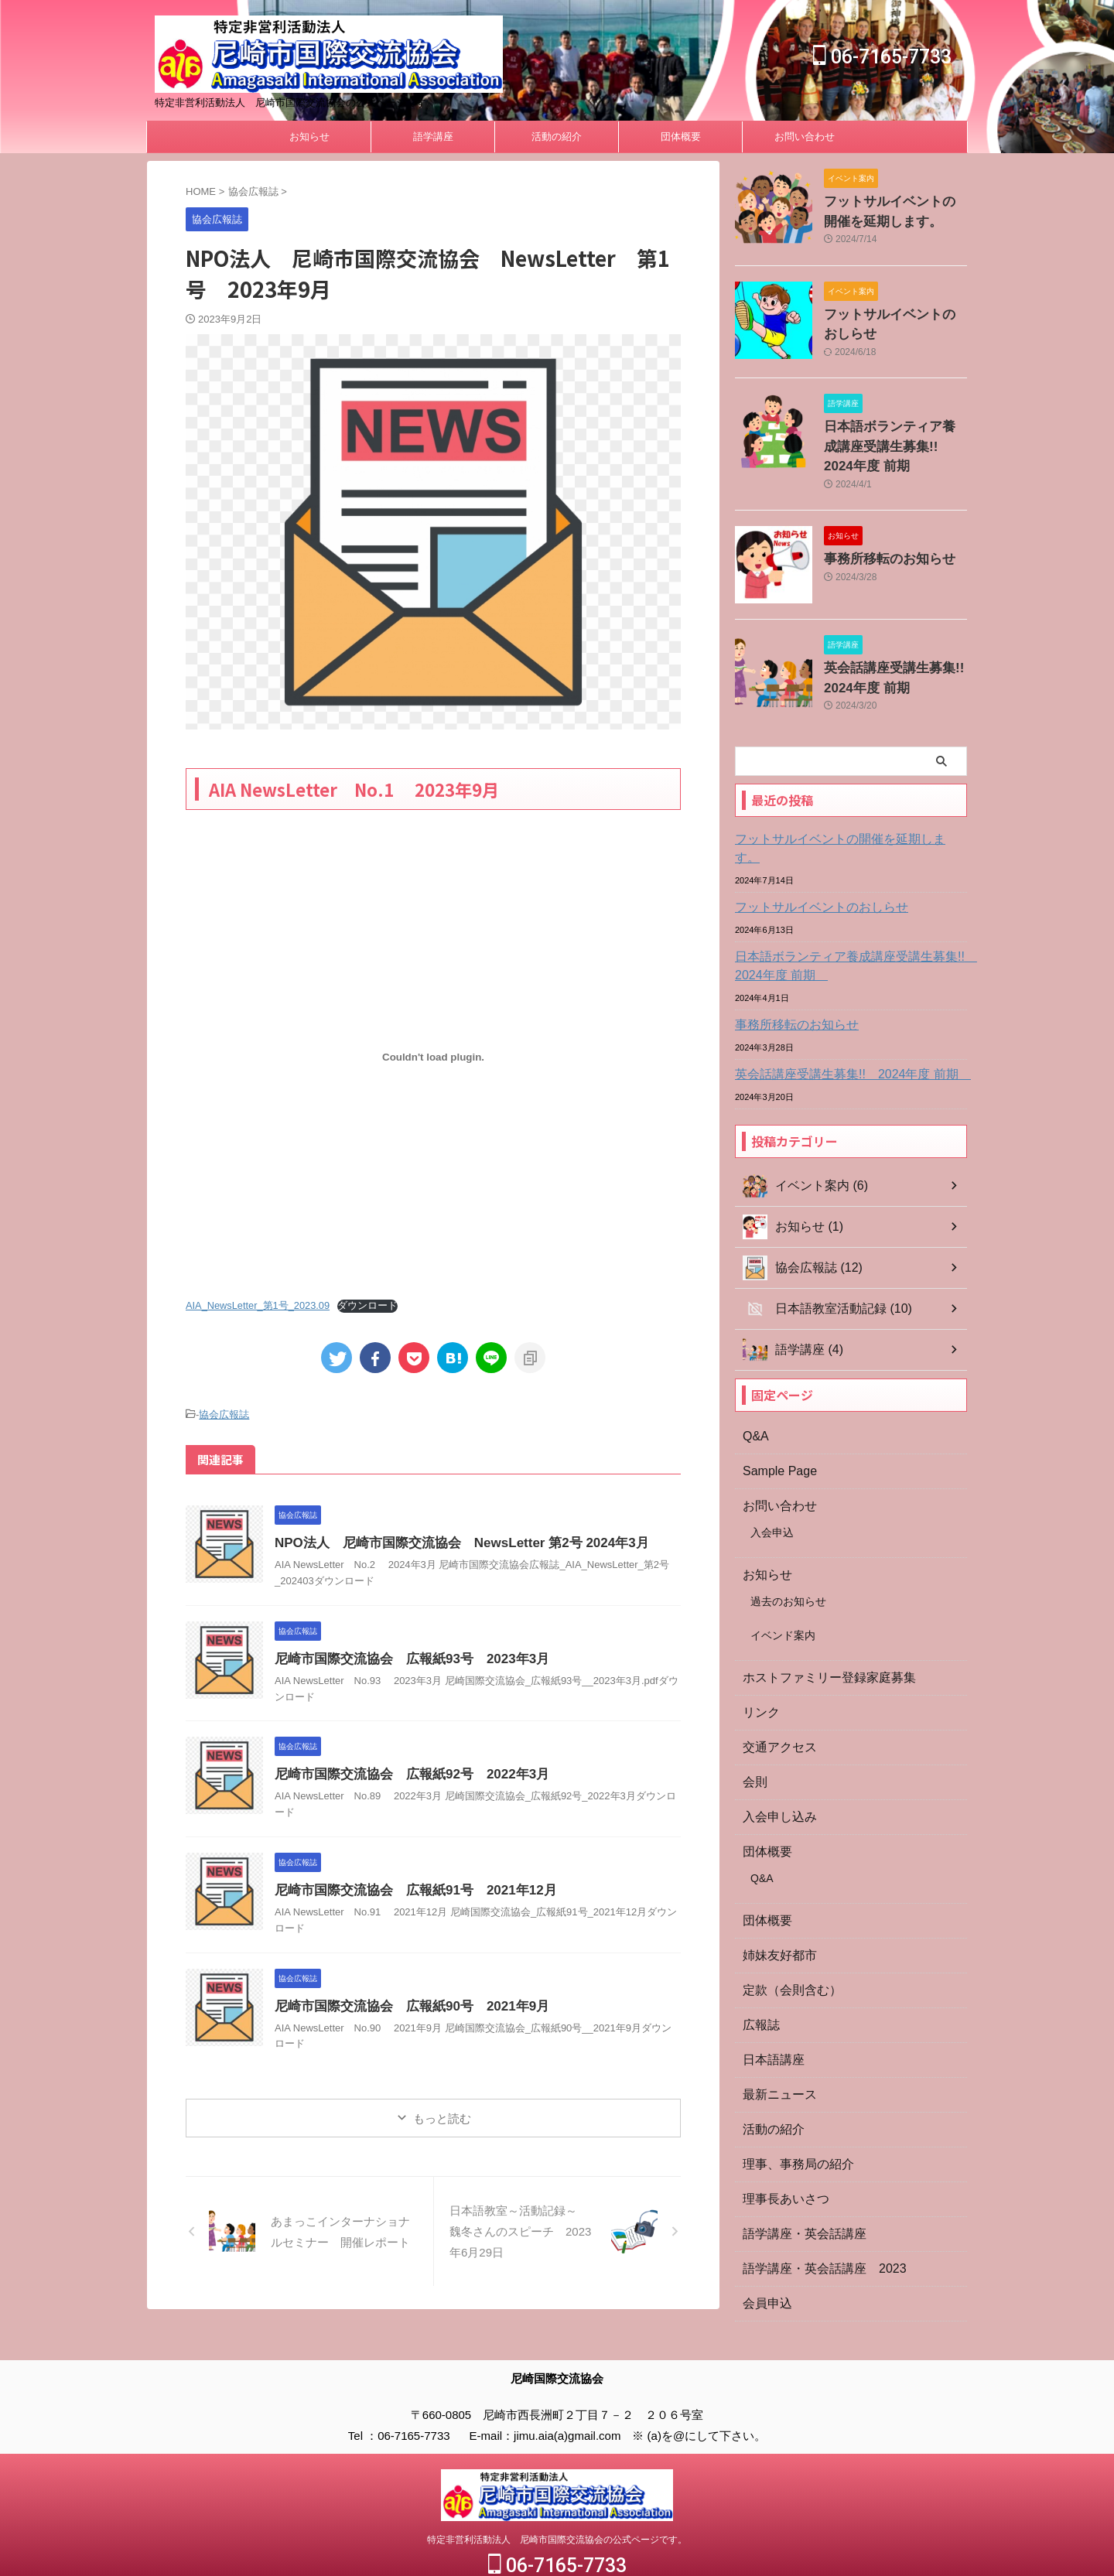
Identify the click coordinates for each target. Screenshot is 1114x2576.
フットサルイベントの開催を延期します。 (838, 822)
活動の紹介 (556, 136)
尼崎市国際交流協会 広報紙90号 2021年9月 (404, 2004)
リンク (759, 1661)
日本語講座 (770, 2009)
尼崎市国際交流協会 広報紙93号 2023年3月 (404, 1656)
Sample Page (775, 1420)
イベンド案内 (782, 1584)
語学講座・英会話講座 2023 (814, 2218)
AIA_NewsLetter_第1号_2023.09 (258, 1305)
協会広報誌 (224, 1414)
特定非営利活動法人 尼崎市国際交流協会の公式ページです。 (557, 2501)
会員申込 (764, 2252)
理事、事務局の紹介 (791, 2113)
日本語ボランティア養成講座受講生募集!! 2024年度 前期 (894, 436)
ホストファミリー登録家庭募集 (818, 1627)
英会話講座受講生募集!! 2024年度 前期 (838, 1039)
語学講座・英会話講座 (797, 2183)
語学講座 (433, 136)
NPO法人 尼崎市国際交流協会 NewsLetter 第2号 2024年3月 (451, 1540)
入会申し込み (775, 1766)
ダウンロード (367, 1305)
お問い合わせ (804, 136)
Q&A (754, 1385)
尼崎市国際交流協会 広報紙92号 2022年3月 (404, 1771)
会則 (753, 1731)
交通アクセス (775, 1696)
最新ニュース (775, 2044)
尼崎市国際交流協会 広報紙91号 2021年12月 (407, 1887)
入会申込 (772, 1481)
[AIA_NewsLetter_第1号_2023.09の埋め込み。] (433, 1057)
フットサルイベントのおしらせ (811, 872)
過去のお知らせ (788, 1550)
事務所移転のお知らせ (878, 544)
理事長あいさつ (780, 2148)
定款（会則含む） (786, 1939)
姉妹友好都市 (775, 1904)
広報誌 (759, 1974)
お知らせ (309, 136)
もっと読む (442, 2116)
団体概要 (681, 136)
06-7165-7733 (882, 57)
